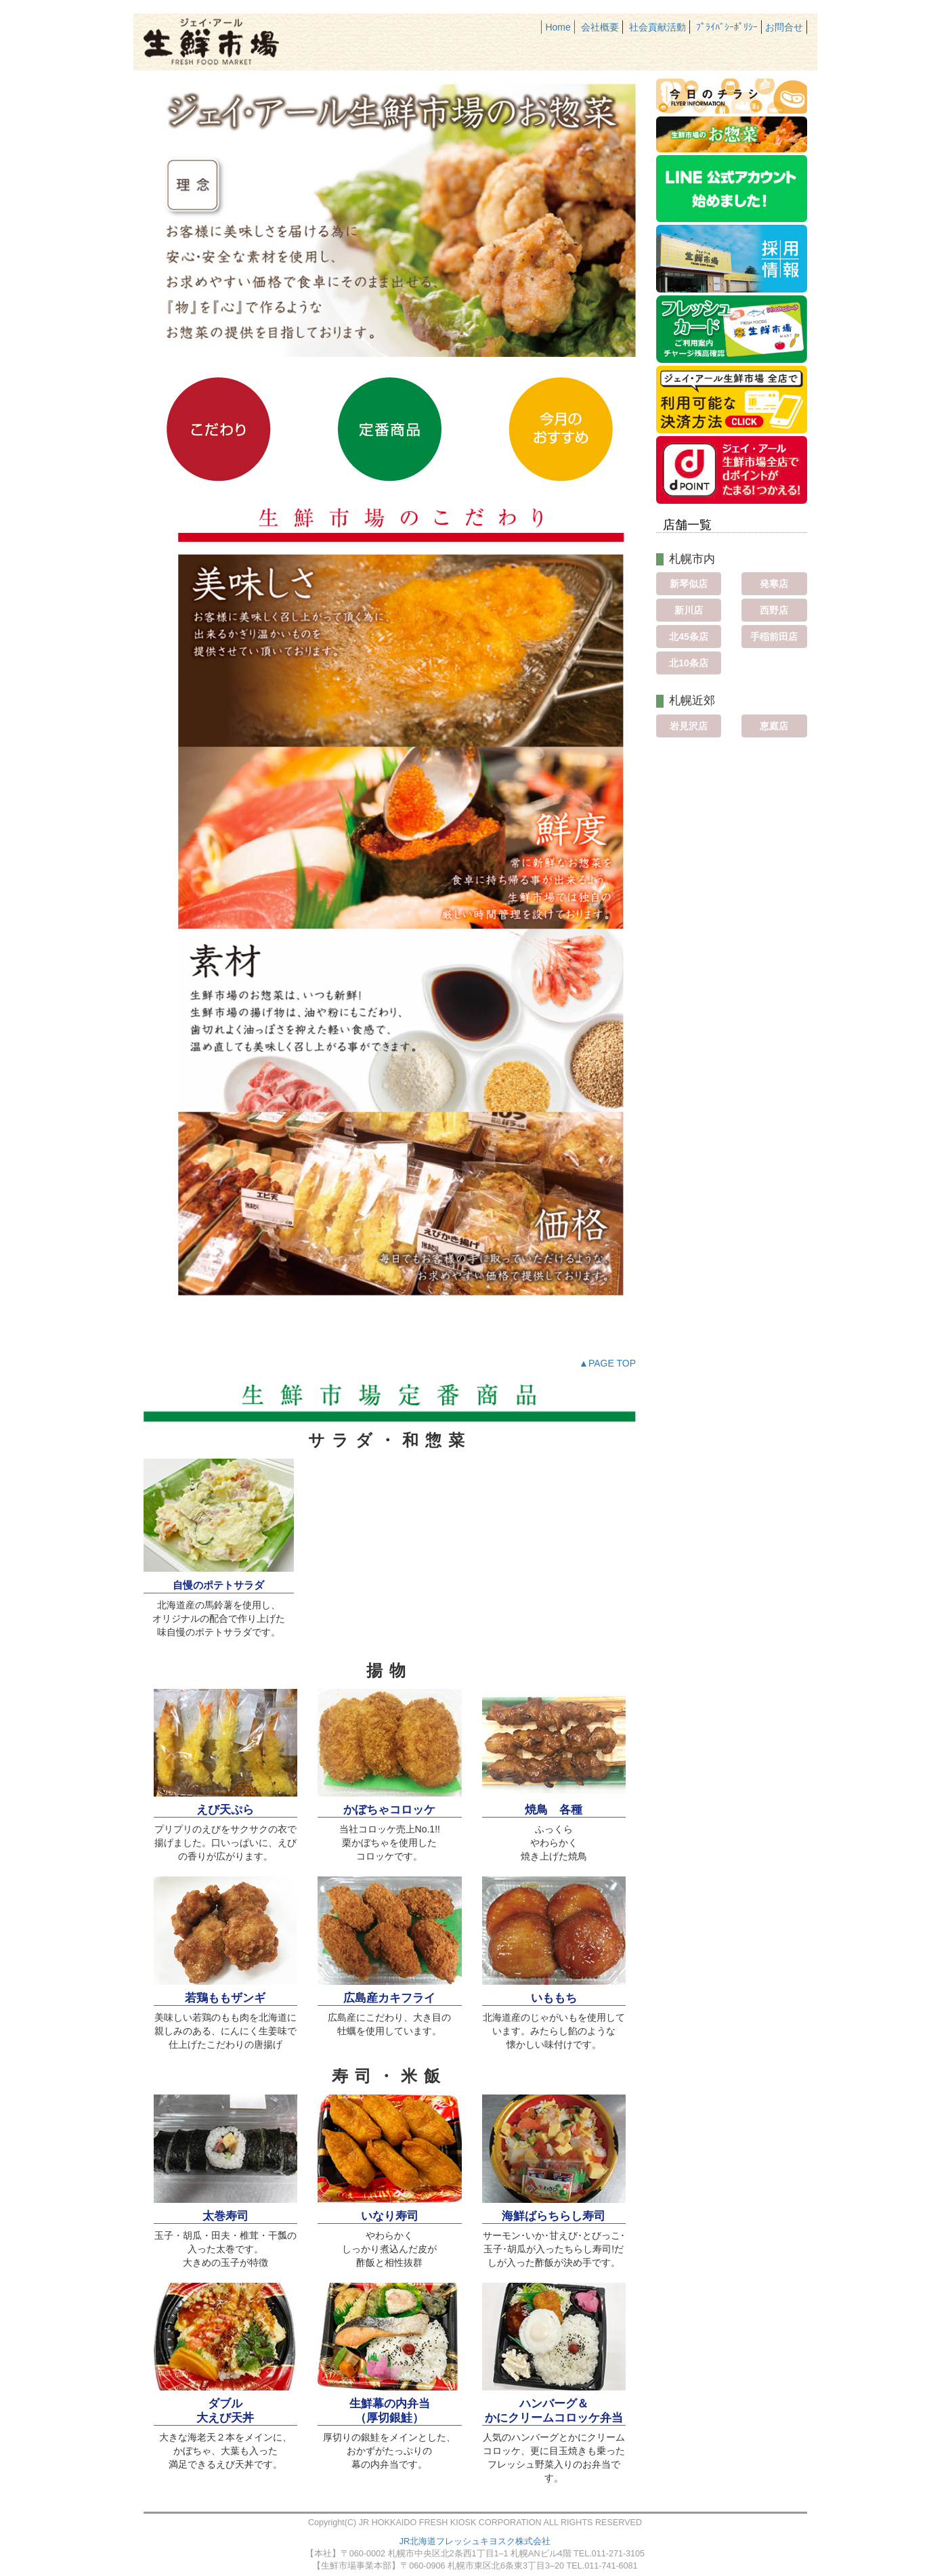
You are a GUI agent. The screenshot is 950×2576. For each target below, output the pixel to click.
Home (557, 27)
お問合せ (784, 27)
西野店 (774, 610)
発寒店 (774, 583)
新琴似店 (689, 583)
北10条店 (688, 663)
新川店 (688, 610)
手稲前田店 (774, 636)
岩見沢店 (689, 726)
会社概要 (600, 27)
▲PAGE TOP (607, 1363)
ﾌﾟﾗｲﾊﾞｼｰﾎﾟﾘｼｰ (727, 27)
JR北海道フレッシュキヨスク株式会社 (475, 2541)
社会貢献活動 (657, 27)
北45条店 (688, 636)
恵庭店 (774, 726)
